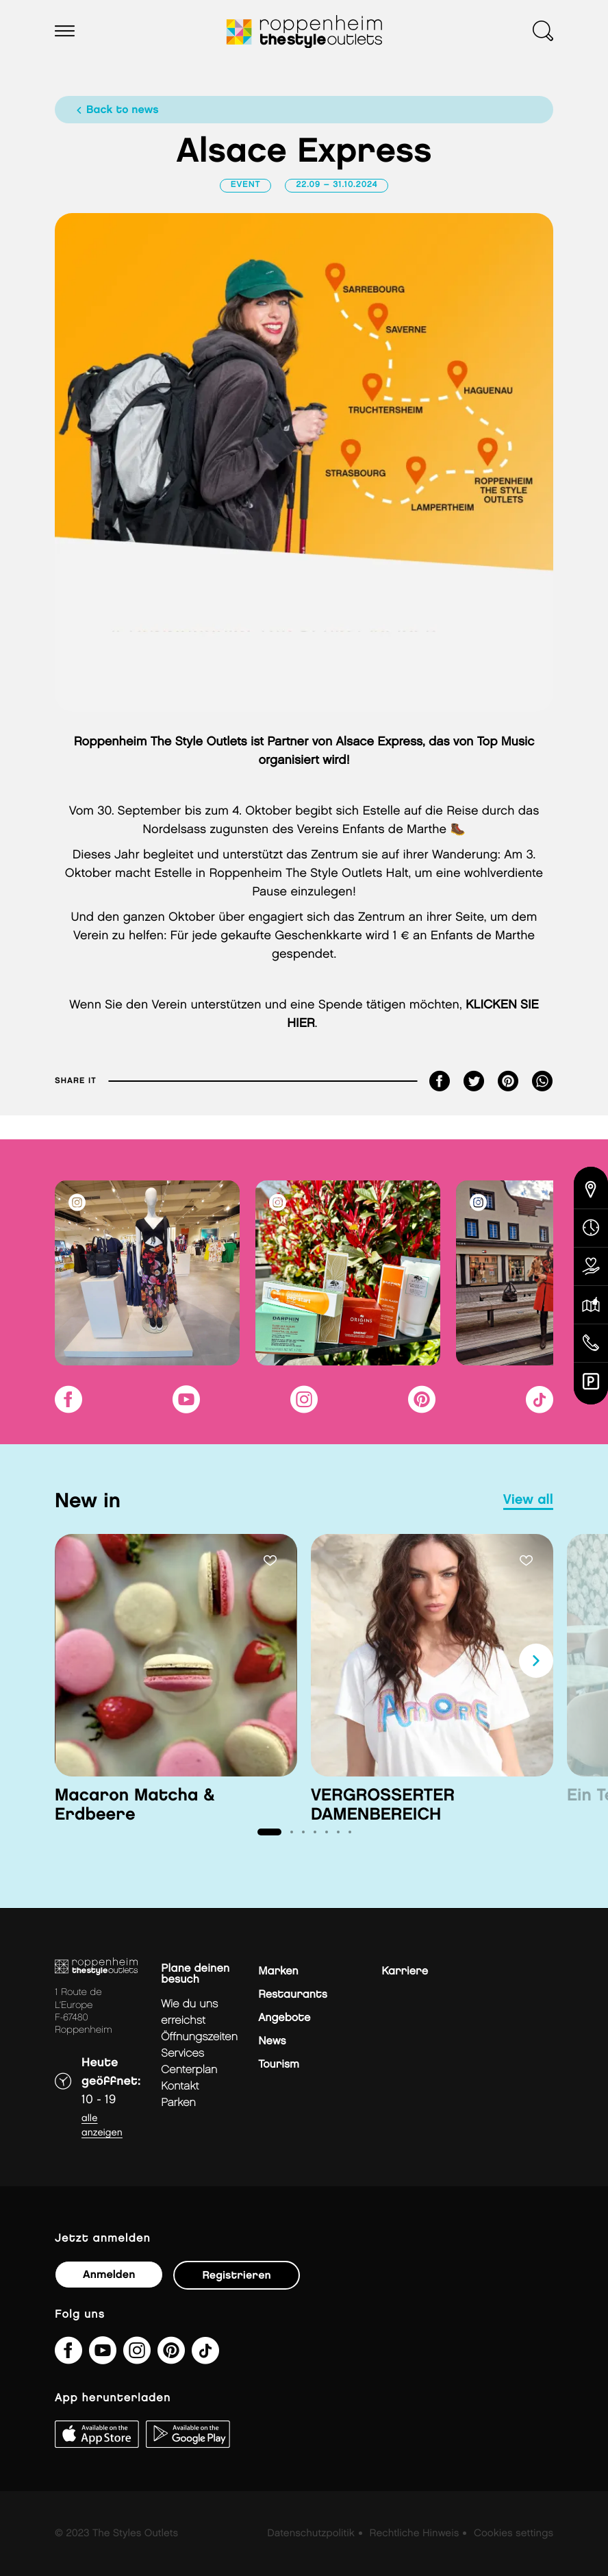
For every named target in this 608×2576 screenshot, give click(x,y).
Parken (178, 2103)
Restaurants (292, 1995)
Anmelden (109, 2275)
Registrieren (236, 2275)
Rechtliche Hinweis (414, 2533)
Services (182, 2053)
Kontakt (180, 2086)
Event (246, 185)
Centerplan (189, 2070)
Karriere (404, 1971)
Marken (278, 1971)
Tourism (278, 2064)
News (272, 2041)
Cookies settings (513, 2533)
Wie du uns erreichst (189, 2012)
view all (528, 1500)
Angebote (284, 2018)
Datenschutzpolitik (311, 2533)
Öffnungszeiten (199, 2037)
